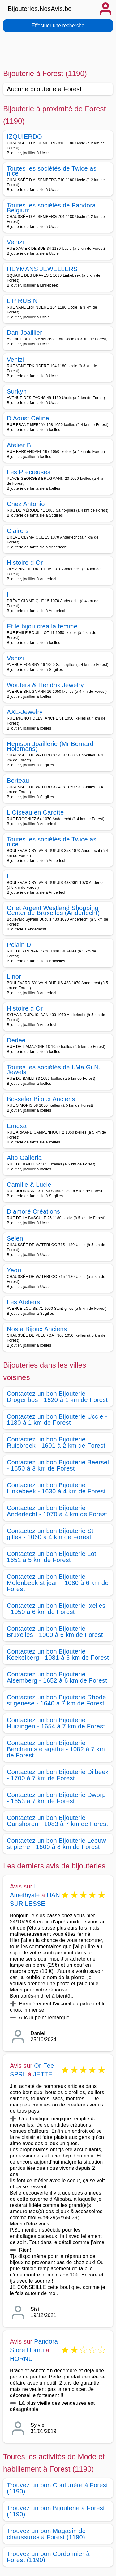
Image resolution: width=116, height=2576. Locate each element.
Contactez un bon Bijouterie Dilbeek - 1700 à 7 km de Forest (58, 1775)
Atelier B (19, 445)
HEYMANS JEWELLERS (42, 268)
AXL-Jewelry (25, 711)
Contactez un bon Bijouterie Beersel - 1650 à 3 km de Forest (58, 1465)
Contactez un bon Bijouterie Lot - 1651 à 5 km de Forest (53, 1556)
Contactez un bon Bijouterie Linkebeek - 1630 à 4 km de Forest (56, 1488)
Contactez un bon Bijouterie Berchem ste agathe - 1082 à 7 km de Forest (56, 1749)
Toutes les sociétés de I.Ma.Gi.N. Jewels (54, 1070)
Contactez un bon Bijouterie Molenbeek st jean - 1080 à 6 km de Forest (58, 1582)
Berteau (18, 780)
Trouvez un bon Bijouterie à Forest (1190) (56, 2511)
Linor (14, 976)
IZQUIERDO (24, 136)
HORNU (21, 2358)
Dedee (16, 1040)
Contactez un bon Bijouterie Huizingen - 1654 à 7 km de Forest (56, 1723)
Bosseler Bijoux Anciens (41, 1098)
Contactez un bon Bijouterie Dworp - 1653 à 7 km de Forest (56, 1797)
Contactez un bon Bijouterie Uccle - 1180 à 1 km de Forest (57, 1419)
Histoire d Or (25, 562)
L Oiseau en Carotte (35, 812)
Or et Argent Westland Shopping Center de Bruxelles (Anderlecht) (53, 910)
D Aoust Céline (28, 418)
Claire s (17, 530)
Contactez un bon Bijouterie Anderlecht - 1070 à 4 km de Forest (57, 1511)
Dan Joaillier (24, 332)
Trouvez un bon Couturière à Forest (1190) (57, 2488)
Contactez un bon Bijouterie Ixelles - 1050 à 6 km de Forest (56, 1608)
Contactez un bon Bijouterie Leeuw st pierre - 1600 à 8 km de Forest (56, 1843)
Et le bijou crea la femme (42, 626)
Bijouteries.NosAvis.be (40, 8)
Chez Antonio (26, 503)
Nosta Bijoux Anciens (37, 1328)
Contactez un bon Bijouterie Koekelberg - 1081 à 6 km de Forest (58, 1654)
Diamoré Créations (33, 1211)
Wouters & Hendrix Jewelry (45, 685)
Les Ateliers (23, 1302)
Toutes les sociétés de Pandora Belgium (51, 208)
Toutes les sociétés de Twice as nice (52, 171)
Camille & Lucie (29, 1184)
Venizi (15, 242)
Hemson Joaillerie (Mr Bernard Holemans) (50, 746)
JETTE (42, 2074)
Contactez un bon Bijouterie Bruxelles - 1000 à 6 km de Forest (55, 1631)
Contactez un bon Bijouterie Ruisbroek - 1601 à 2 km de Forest (56, 1442)
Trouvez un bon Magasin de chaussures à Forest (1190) (46, 2533)
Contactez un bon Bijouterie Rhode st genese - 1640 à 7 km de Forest (56, 1700)
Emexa (17, 1125)
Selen (15, 1238)
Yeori (14, 1270)
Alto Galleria (24, 1157)
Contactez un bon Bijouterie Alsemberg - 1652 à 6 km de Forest (57, 1677)
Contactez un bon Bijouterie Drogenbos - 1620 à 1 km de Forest (57, 1396)
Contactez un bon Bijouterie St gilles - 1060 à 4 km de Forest (50, 1533)
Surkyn (17, 391)
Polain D (19, 944)
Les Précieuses (28, 472)
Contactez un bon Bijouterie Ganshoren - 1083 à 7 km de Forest (57, 1820)
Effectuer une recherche (58, 25)
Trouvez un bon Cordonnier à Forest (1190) (48, 2556)
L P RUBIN (22, 300)
